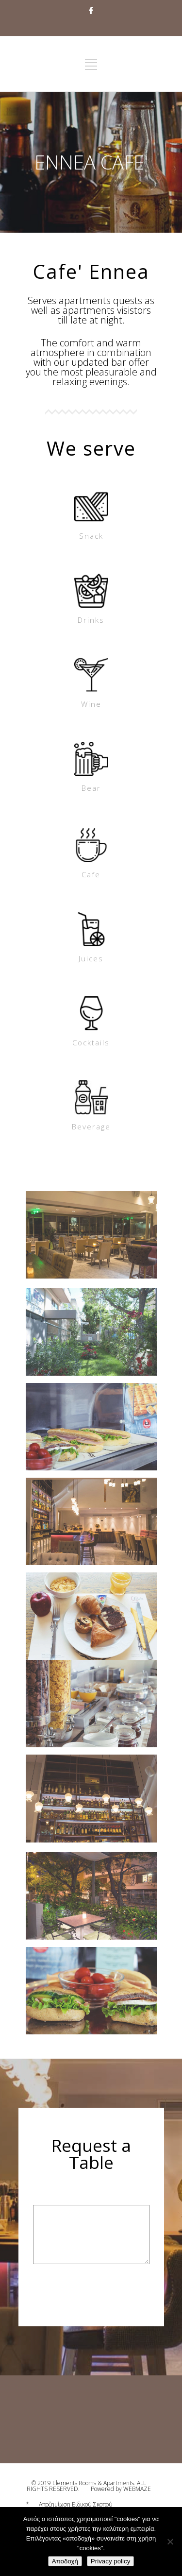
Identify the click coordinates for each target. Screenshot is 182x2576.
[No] (170, 2541)
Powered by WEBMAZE (121, 2489)
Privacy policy (110, 2561)
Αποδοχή (65, 2561)
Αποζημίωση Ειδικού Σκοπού (76, 2504)
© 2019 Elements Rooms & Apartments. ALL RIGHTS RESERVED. (86, 2486)
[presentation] (107, 2301)
